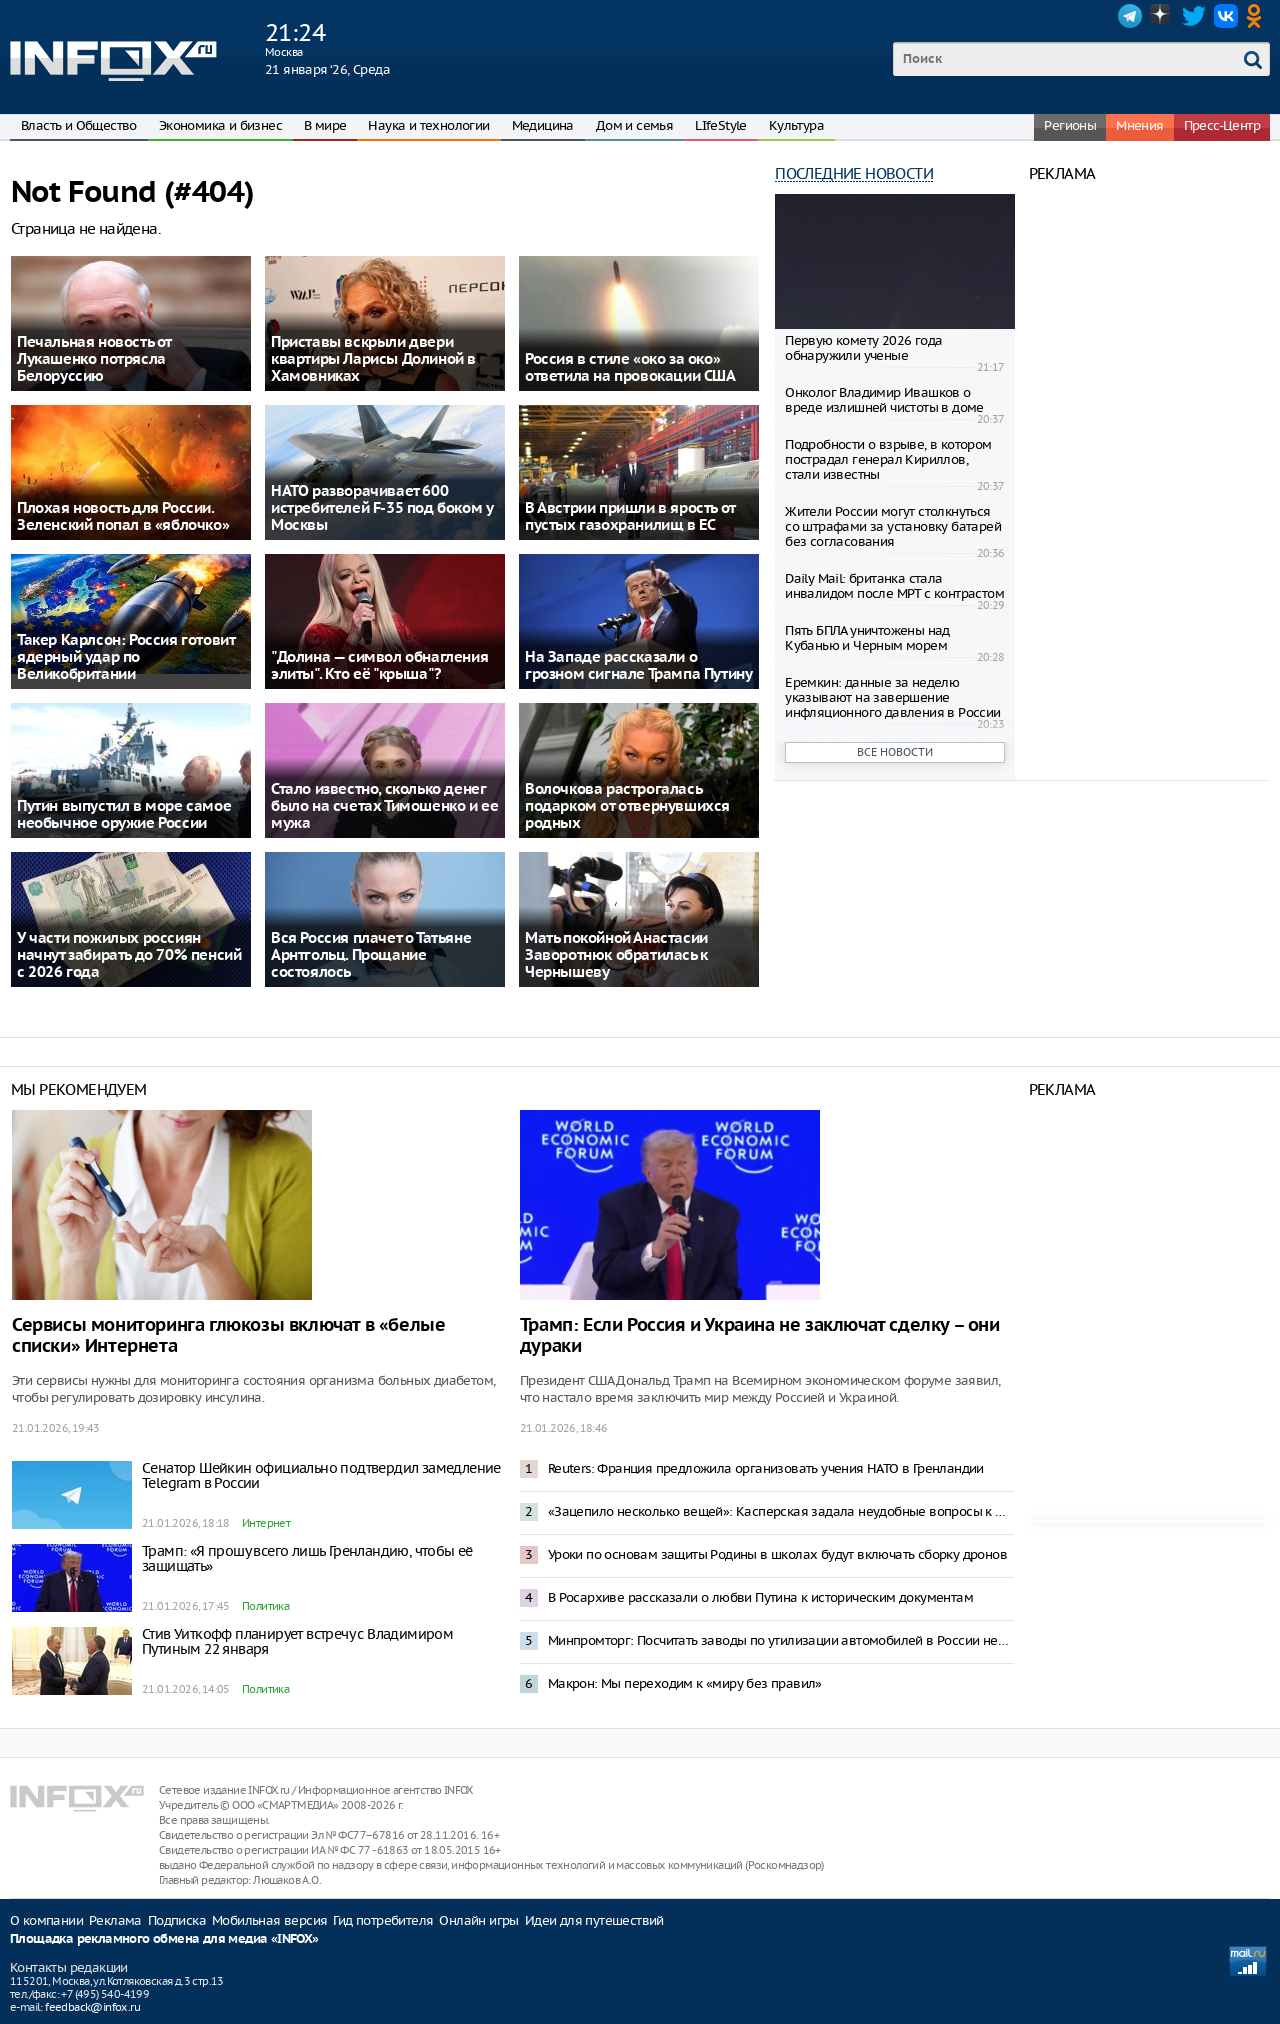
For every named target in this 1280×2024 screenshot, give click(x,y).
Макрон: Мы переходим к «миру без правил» (685, 1683)
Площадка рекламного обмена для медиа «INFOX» (164, 1939)
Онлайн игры (478, 1920)
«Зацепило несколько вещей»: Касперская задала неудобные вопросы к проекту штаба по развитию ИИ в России (781, 1511)
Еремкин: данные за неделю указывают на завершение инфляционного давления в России (892, 697)
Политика (265, 1606)
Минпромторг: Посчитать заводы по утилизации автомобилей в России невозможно (781, 1640)
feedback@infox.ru (92, 2007)
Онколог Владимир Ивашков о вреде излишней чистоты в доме (884, 400)
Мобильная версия (269, 1920)
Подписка (177, 1920)
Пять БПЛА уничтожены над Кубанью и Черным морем (867, 638)
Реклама (115, 1920)
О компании (46, 1920)
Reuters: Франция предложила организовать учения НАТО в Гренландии (766, 1468)
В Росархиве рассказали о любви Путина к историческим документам (760, 1597)
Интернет (266, 1523)
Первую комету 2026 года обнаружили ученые (863, 348)
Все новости (895, 752)
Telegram (1130, 16)
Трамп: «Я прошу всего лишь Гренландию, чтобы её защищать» (307, 1558)
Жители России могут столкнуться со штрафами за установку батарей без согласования (893, 526)
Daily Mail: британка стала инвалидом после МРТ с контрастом (894, 586)
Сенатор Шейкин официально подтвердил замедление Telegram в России (321, 1475)
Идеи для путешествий (594, 1920)
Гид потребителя (383, 1920)
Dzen (1162, 16)
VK (1226, 16)
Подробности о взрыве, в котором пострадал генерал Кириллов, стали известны (888, 459)
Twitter (1194, 16)
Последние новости (854, 173)
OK (1258, 16)
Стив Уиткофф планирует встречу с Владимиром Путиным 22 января (297, 1641)
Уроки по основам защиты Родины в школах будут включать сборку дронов (777, 1554)
